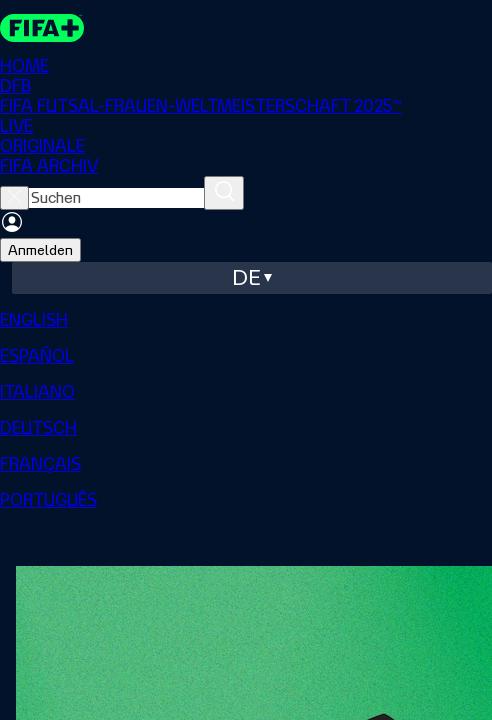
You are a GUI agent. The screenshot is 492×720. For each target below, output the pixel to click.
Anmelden (40, 250)
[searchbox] (116, 198)
